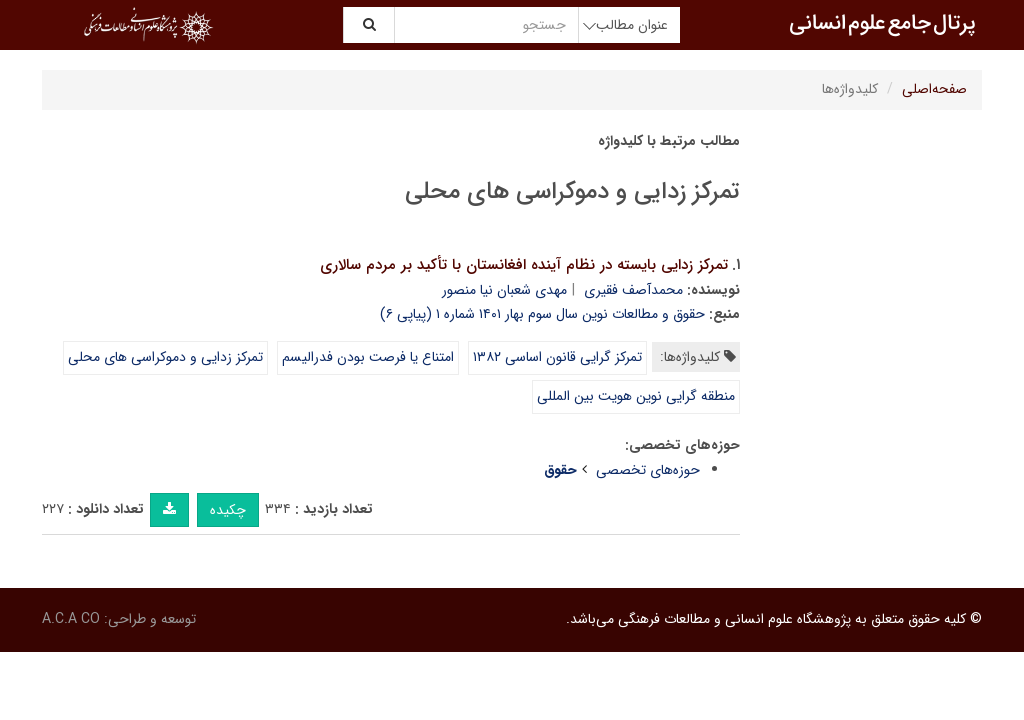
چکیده (228, 510)
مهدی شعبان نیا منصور (504, 290)
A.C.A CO (71, 619)
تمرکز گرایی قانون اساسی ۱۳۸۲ (557, 357)
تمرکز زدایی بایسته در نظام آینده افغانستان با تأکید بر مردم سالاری (524, 265)
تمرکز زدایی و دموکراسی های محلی (165, 357)
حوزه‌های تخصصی (648, 470)
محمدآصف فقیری (633, 290)
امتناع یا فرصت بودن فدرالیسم (368, 357)
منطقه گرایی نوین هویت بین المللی (636, 396)
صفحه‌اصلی (934, 89)
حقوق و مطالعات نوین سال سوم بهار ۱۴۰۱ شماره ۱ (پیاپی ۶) (542, 314)
